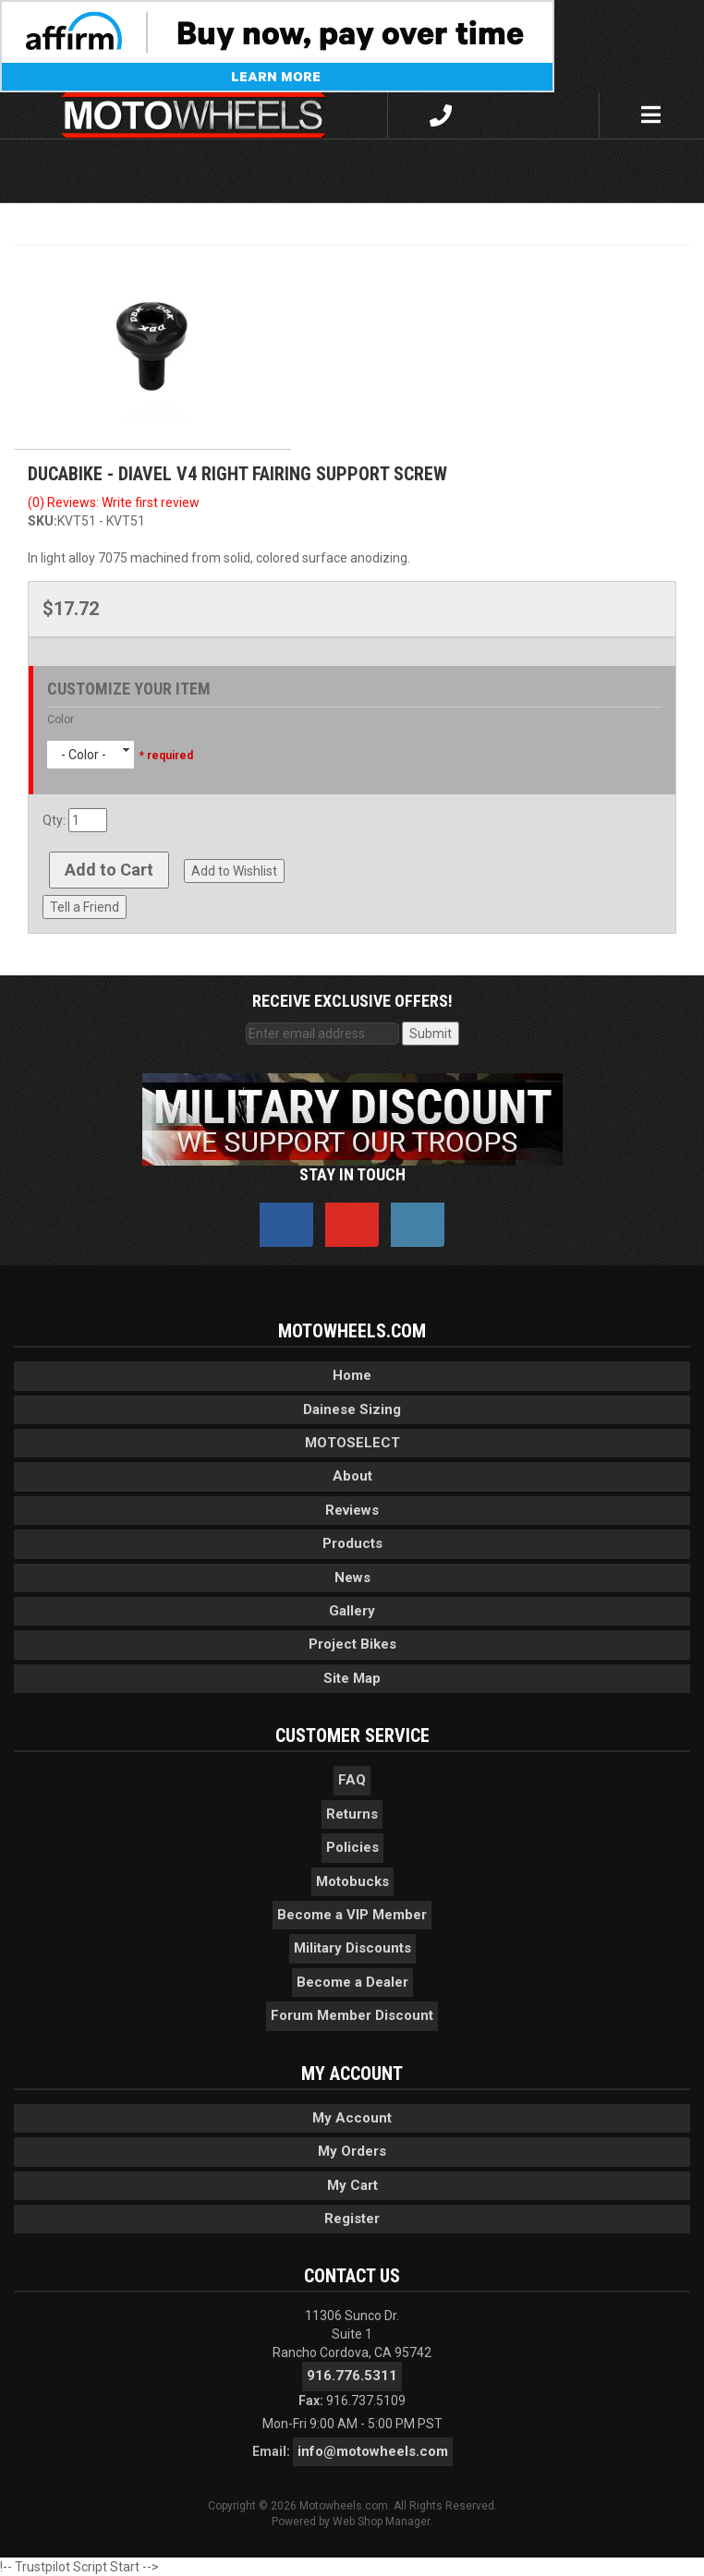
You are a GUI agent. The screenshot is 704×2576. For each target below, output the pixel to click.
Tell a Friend (84, 907)
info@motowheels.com (372, 2451)
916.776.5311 (352, 2375)
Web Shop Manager (381, 2521)
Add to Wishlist (234, 871)
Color (60, 719)
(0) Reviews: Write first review (114, 502)
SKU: (42, 521)
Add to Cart (109, 869)
